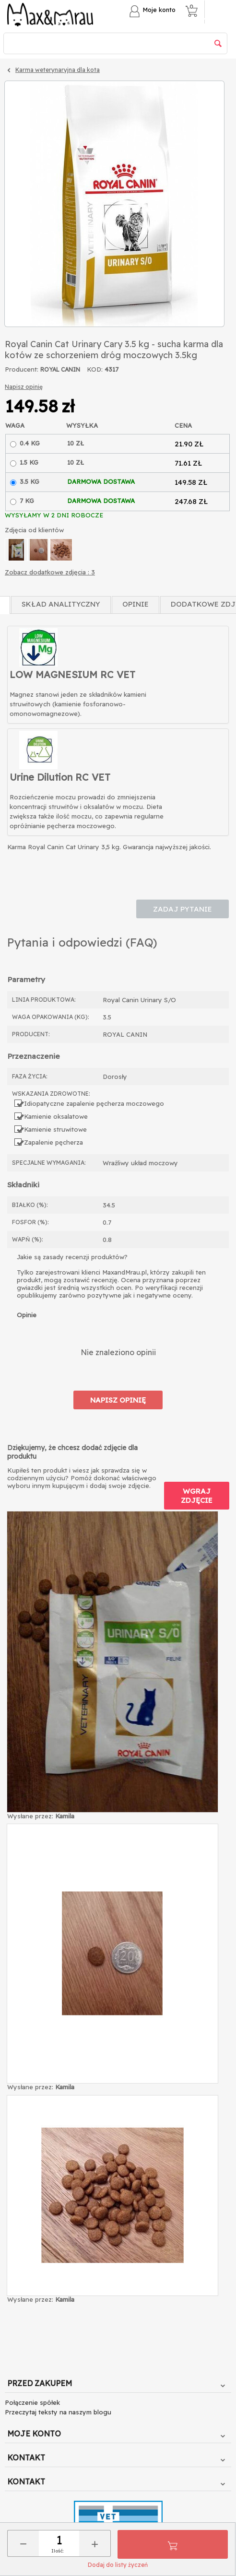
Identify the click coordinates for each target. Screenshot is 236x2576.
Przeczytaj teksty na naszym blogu (58, 2412)
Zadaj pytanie (182, 908)
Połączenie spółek (32, 2402)
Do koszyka (172, 2544)
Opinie (135, 604)
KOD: (95, 369)
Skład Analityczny (61, 604)
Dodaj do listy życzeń (118, 2564)
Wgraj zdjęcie (196, 1496)
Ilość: (57, 2551)
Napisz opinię (24, 386)
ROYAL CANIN (60, 369)
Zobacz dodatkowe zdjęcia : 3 (50, 572)
